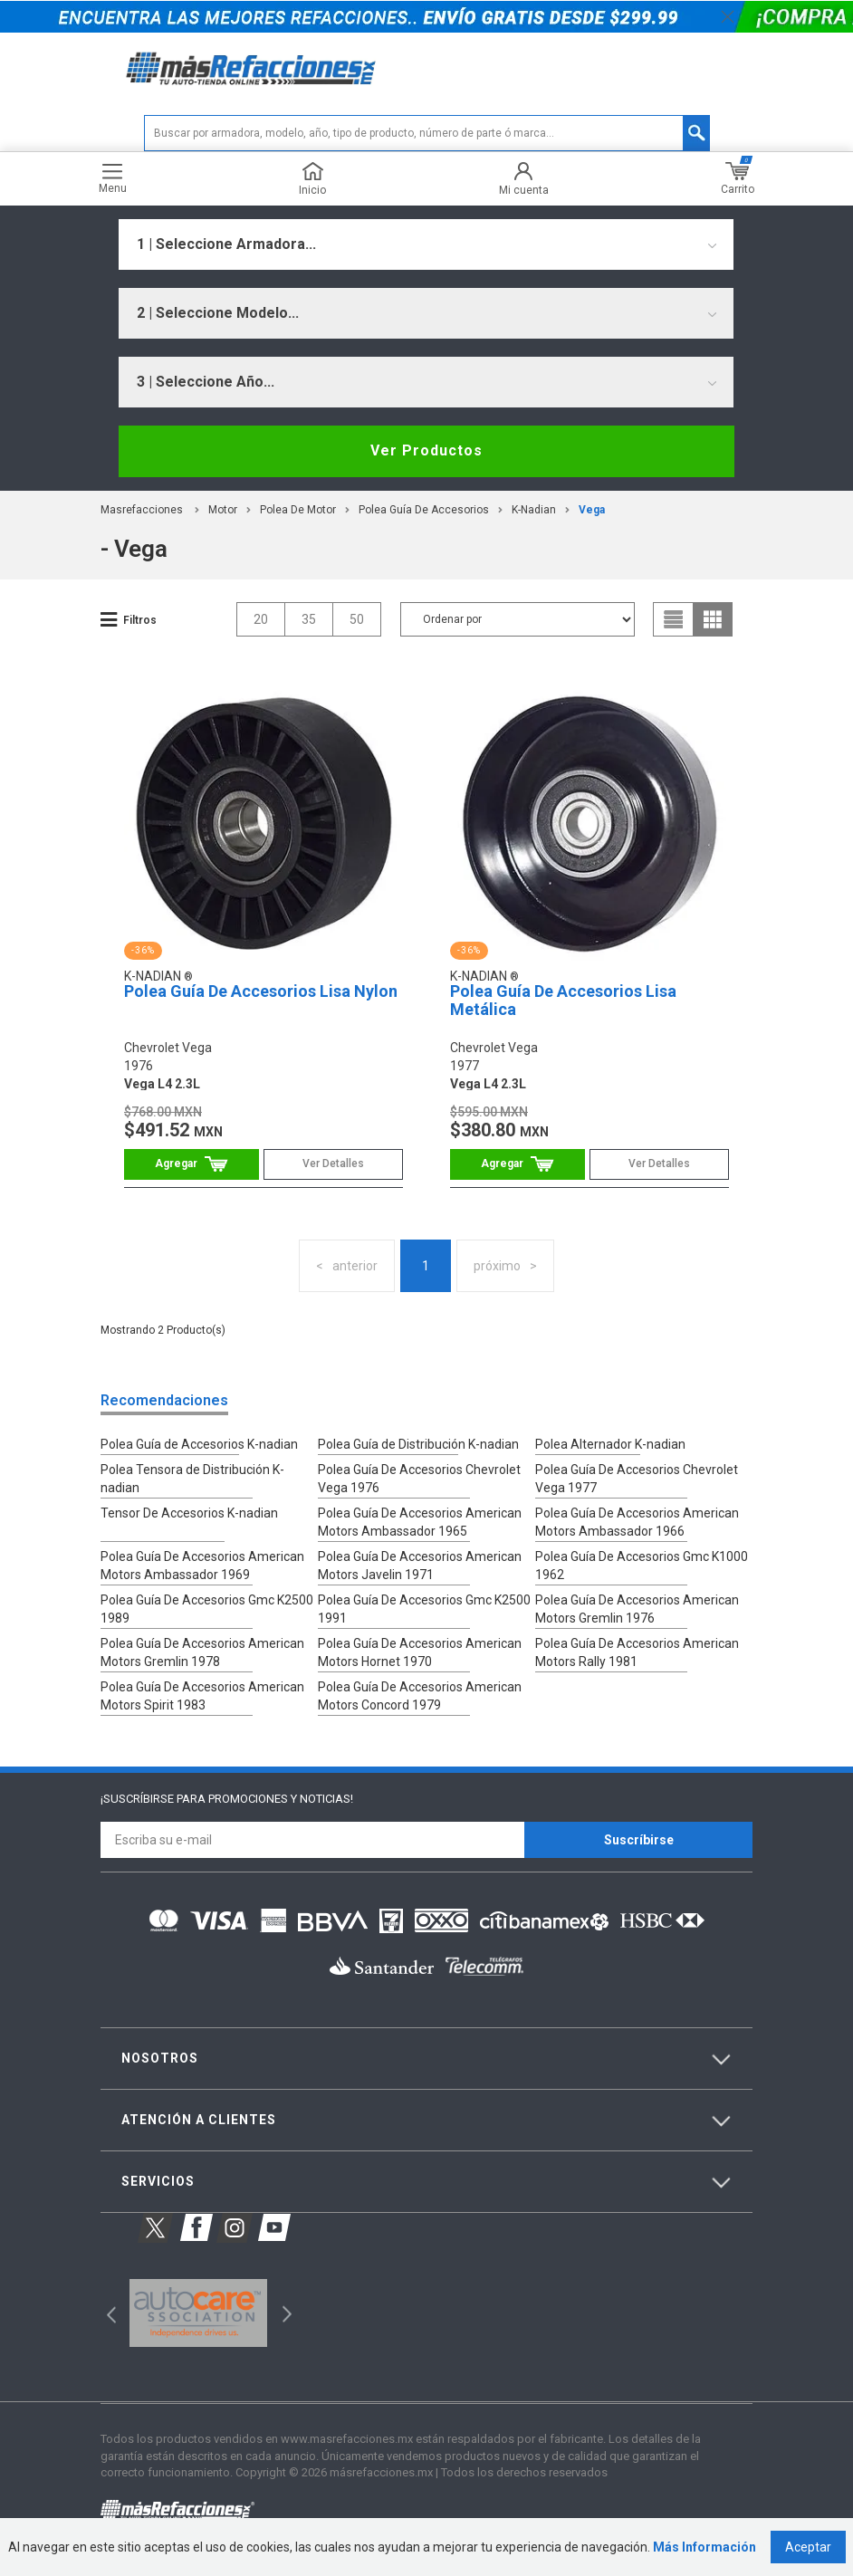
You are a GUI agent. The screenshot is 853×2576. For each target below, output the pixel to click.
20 (261, 619)
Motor (222, 509)
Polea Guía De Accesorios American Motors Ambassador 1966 (637, 1522)
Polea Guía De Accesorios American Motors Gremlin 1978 (202, 1652)
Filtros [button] (140, 620)
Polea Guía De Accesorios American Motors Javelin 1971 (420, 1565)
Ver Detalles (333, 1163)
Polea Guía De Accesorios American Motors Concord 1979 (420, 1696)
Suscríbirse (639, 1840)
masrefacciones (142, 509)
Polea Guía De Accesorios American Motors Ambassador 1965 (420, 1522)
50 (357, 619)
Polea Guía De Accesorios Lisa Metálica (563, 1000)
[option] (197, 2313)
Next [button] (284, 2313)
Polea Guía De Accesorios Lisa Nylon (261, 991)
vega (592, 509)
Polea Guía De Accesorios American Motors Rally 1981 (637, 1652)
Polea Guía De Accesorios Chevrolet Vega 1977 (636, 1478)
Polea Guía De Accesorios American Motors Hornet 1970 (420, 1652)
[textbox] (427, 133)
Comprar (191, 1164)
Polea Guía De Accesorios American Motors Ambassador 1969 (202, 1565)
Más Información (704, 2547)
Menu (113, 179)
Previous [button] (105, 2313)
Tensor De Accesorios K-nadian (189, 1513)
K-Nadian (534, 509)
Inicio (312, 179)
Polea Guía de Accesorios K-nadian (199, 1444)
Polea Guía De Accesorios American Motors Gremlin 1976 (637, 1609)
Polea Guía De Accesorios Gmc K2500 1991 (424, 1609)
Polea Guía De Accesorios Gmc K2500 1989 (207, 1609)
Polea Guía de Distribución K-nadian (418, 1444)
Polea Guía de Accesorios (424, 509)
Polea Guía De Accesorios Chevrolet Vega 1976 (419, 1478)
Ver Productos (426, 450)
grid (713, 619)
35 (309, 619)
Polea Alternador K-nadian (610, 1444)
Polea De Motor (298, 509)
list (674, 619)
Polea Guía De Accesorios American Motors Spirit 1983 (202, 1696)
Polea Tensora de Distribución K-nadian (192, 1478)
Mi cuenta (524, 179)
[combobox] (426, 244)
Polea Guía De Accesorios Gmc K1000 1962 (641, 1565)
